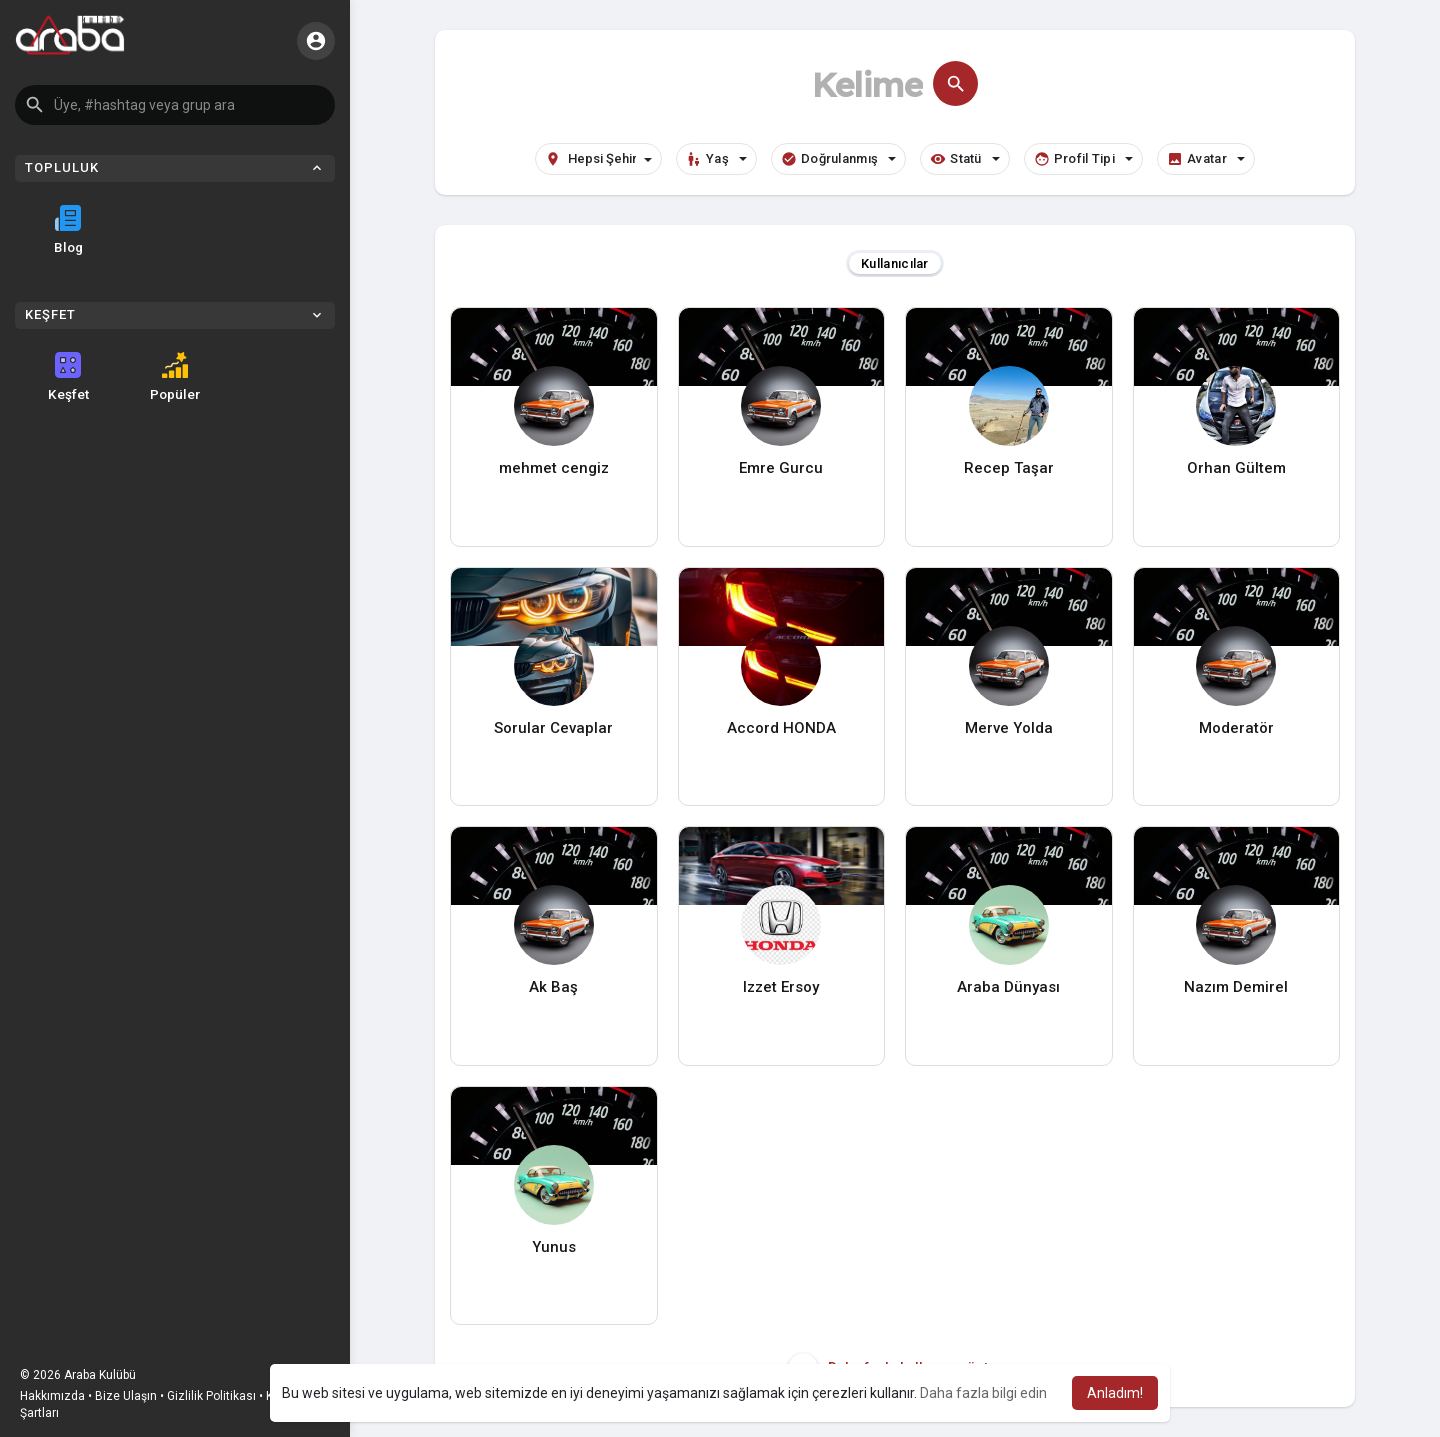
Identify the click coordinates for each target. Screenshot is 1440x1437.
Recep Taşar (1009, 468)
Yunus (554, 1247)
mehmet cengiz (554, 468)
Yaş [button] (716, 159)
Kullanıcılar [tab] (895, 263)
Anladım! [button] (1115, 1393)
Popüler (175, 377)
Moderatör (1236, 728)
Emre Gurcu (781, 468)
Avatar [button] (1206, 159)
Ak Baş (553, 987)
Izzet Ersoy (781, 987)
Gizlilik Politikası (211, 1396)
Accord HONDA (781, 728)
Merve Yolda (1009, 728)
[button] (175, 105)
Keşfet (68, 377)
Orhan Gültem (1236, 468)
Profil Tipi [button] (1083, 159)
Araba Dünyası (1008, 987)
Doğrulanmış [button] (838, 159)
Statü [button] (965, 159)
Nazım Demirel (1236, 987)
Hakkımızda (52, 1396)
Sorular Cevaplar (553, 728)
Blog (68, 230)
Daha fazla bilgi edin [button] (983, 1393)
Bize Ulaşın (126, 1396)
